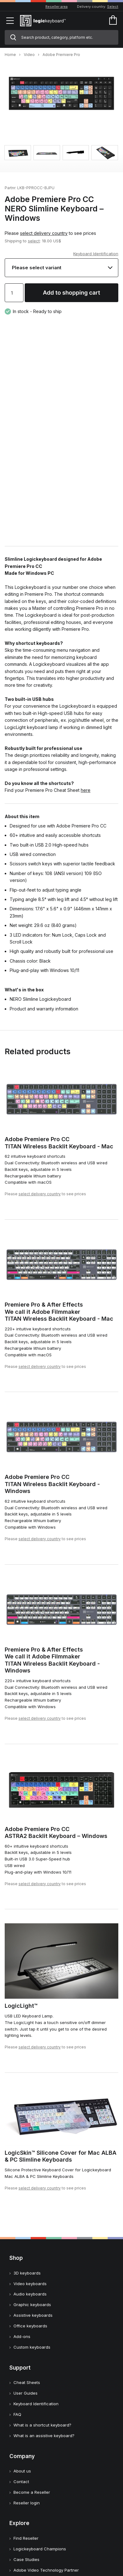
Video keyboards (30, 2283)
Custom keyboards (31, 2347)
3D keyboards (27, 2272)
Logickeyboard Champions (39, 2548)
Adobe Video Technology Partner (46, 2570)
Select (112, 6)
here (85, 790)
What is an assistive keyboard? (43, 2435)
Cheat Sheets (26, 2382)
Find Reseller (25, 2538)
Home (10, 54)
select (34, 240)
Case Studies (26, 2559)
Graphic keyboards (32, 2304)
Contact (21, 2481)
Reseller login (26, 2502)
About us (22, 2470)
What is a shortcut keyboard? (42, 2424)
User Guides (25, 2393)
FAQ (17, 2414)
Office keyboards (30, 2325)
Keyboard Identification (95, 253)
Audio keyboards (30, 2293)
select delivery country (44, 233)
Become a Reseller (31, 2492)
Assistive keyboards (33, 2315)
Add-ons (21, 2336)
